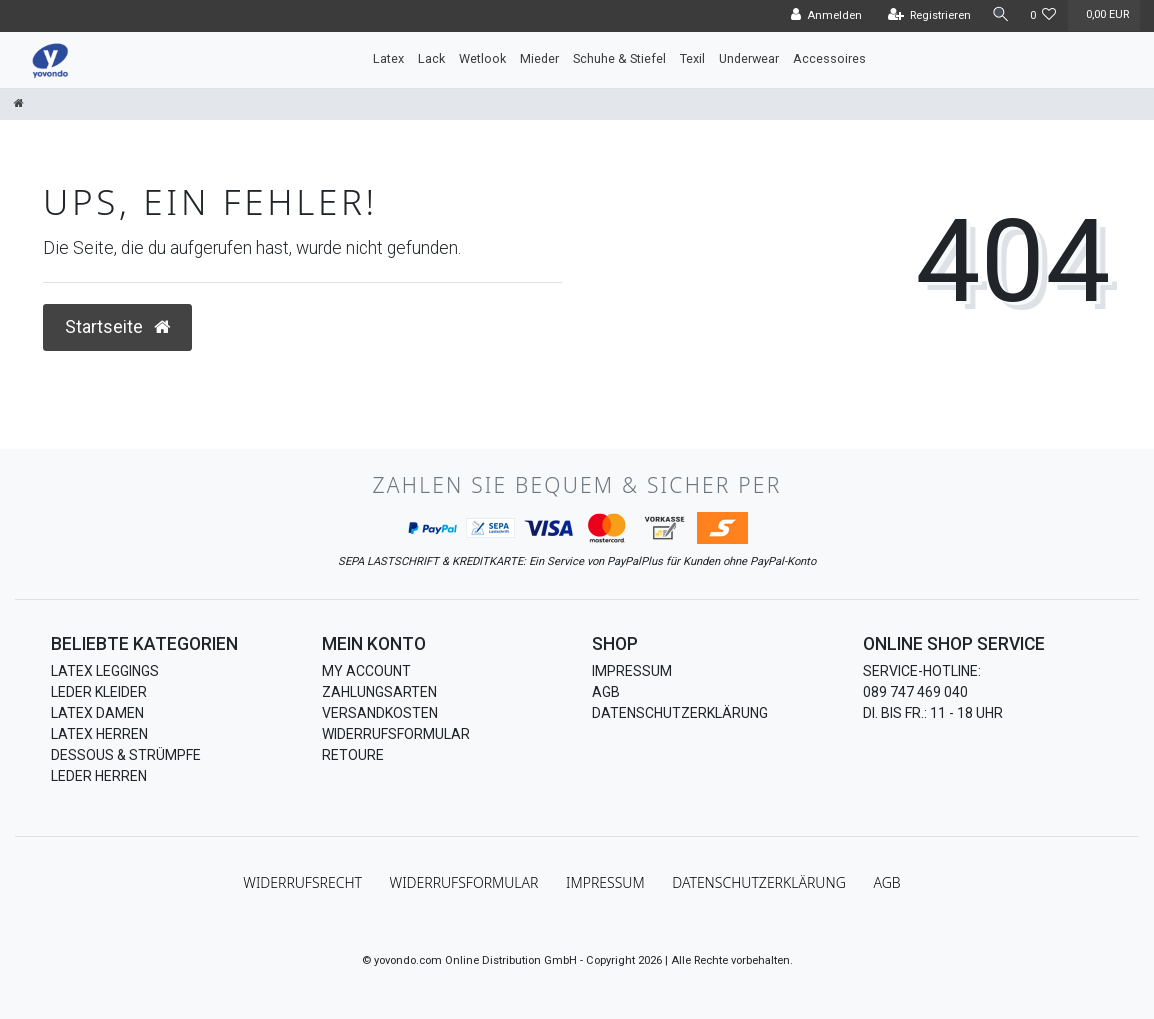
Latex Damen (97, 713)
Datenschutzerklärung (680, 713)
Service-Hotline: (922, 671)
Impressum (632, 671)
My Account (366, 671)
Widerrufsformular (396, 734)
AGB (606, 692)
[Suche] (999, 15)
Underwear (749, 58)
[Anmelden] (823, 16)
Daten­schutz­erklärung (759, 882)
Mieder (539, 58)
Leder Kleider (99, 692)
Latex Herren (99, 734)
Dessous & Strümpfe (126, 755)
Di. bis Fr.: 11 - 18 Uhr (933, 713)
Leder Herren (99, 776)
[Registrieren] (926, 16)
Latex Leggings (105, 671)
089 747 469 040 (915, 692)
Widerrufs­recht (302, 882)
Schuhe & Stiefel (619, 58)
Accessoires (829, 58)
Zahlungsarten (379, 692)
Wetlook (482, 58)
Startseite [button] (117, 327)
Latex (388, 58)
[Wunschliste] (1043, 16)
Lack (431, 58)
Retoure (353, 755)
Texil (692, 58)
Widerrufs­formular (464, 882)
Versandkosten (380, 713)
